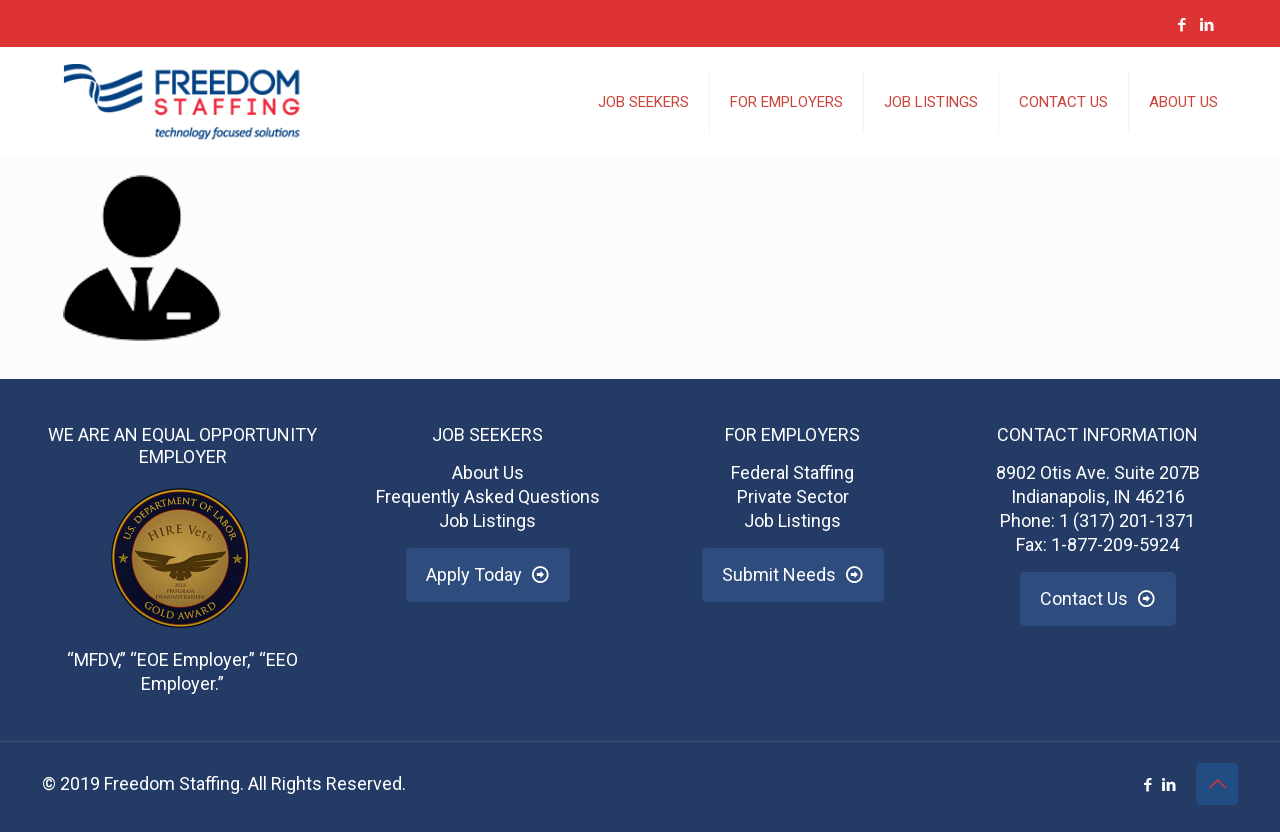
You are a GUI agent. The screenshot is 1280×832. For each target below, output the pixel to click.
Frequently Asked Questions (488, 496)
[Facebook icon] (1181, 25)
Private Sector (793, 496)
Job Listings (487, 520)
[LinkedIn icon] (1206, 25)
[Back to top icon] (1217, 784)
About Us (488, 472)
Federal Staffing (792, 472)
